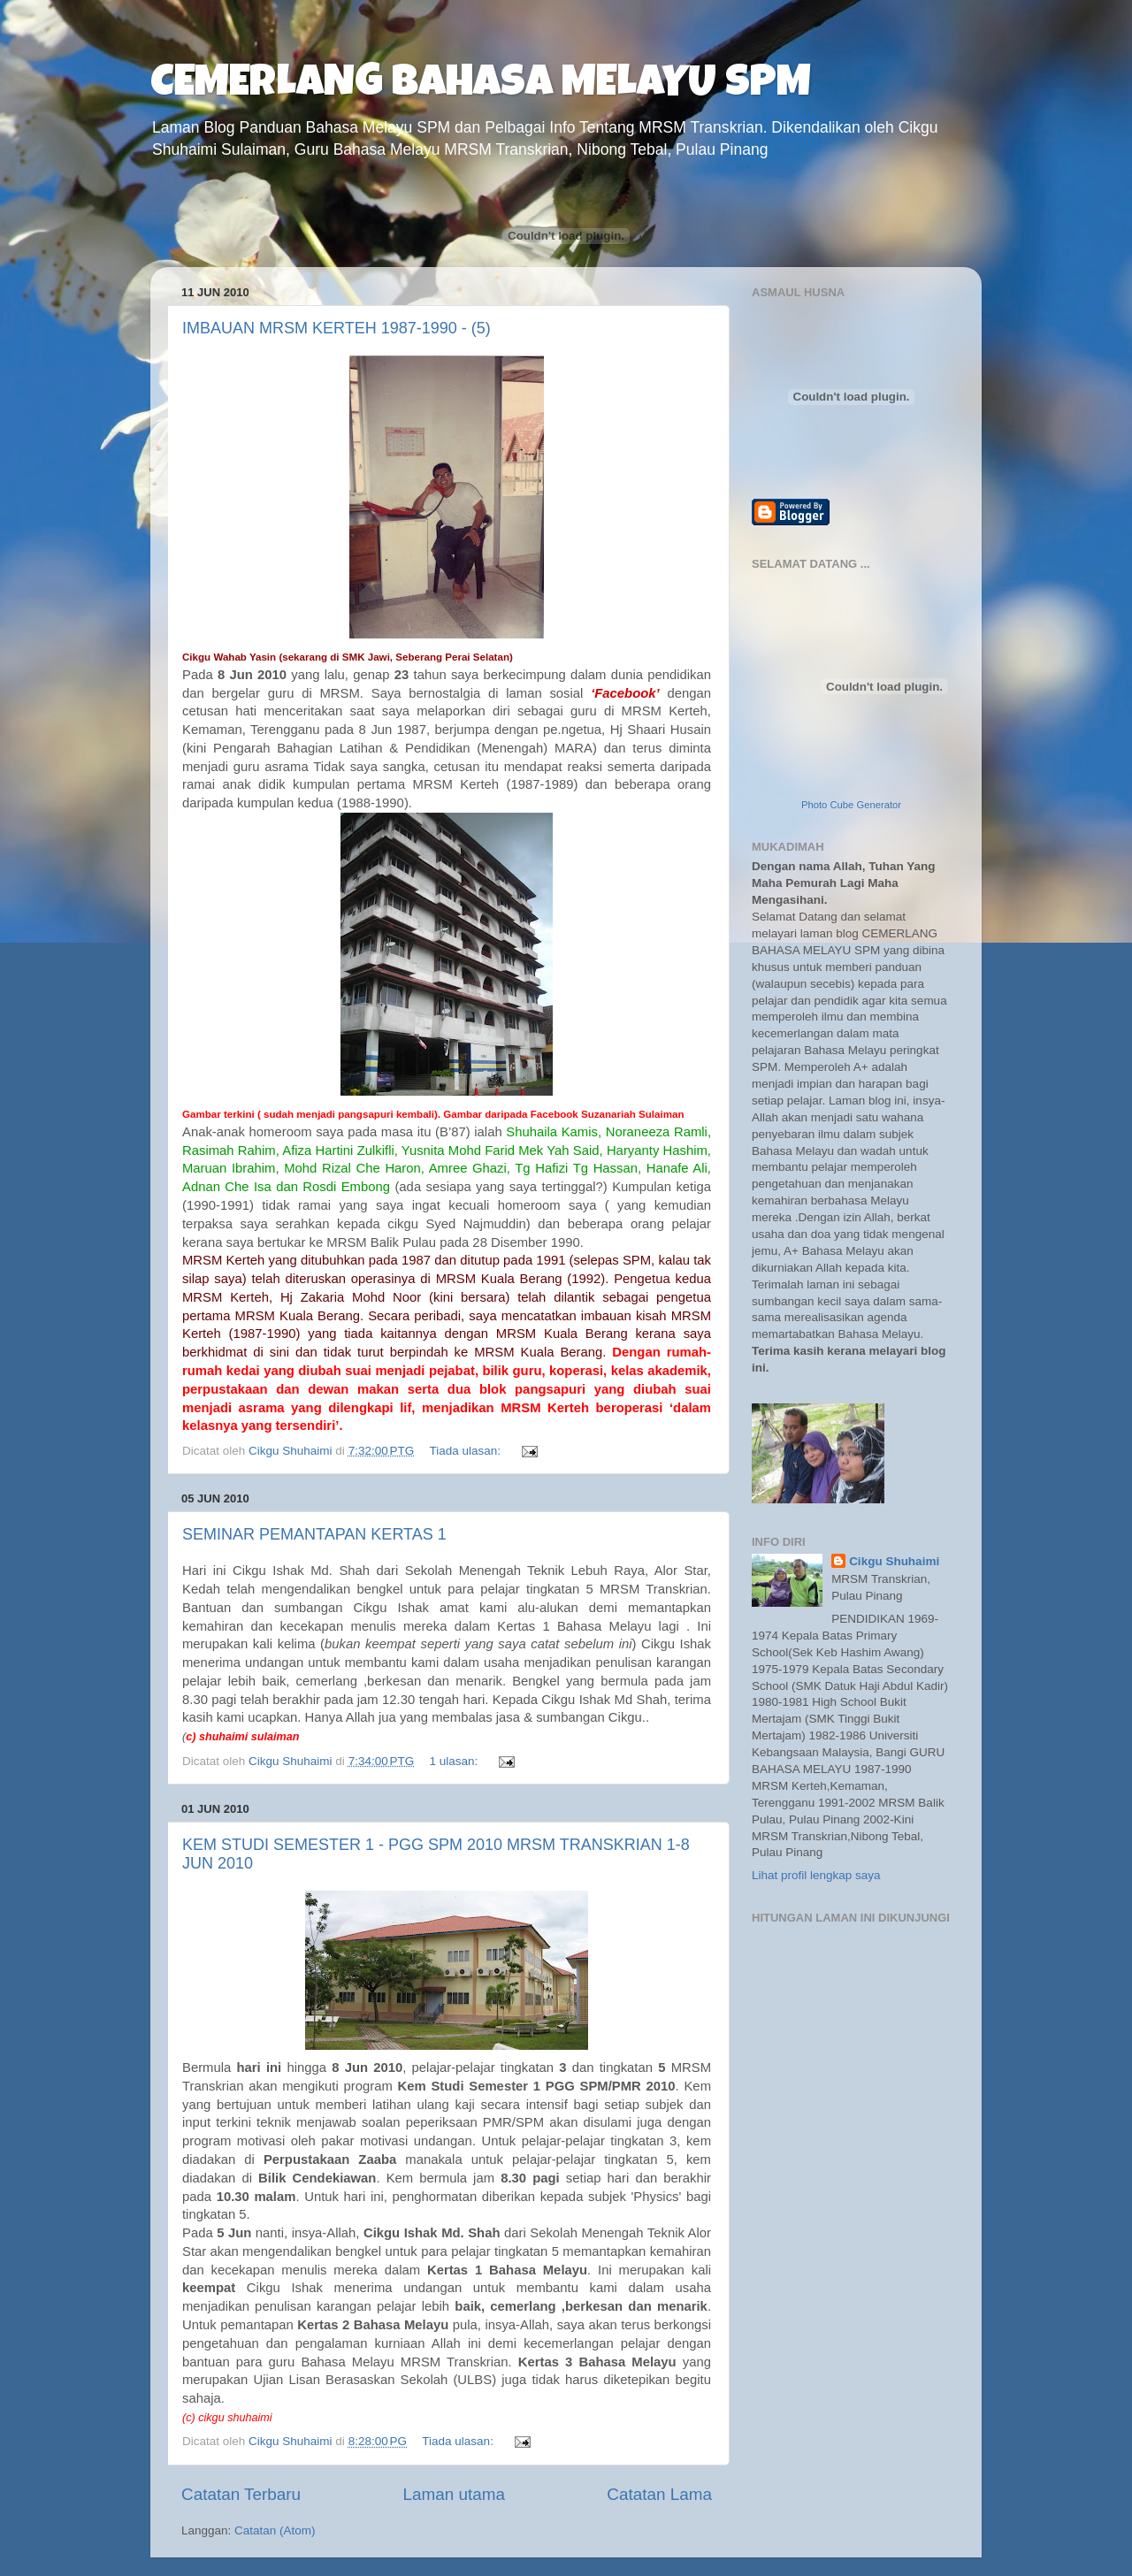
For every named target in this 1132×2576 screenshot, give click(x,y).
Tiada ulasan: (467, 1450)
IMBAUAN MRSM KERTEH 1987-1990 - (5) (336, 328)
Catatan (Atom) (275, 2530)
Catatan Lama (659, 2494)
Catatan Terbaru (241, 2494)
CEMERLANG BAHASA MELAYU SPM (480, 86)
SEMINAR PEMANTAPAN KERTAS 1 (314, 1534)
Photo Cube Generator (851, 804)
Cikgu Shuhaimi (894, 1561)
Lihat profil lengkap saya (816, 1875)
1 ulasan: (456, 1761)
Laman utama (453, 2494)
